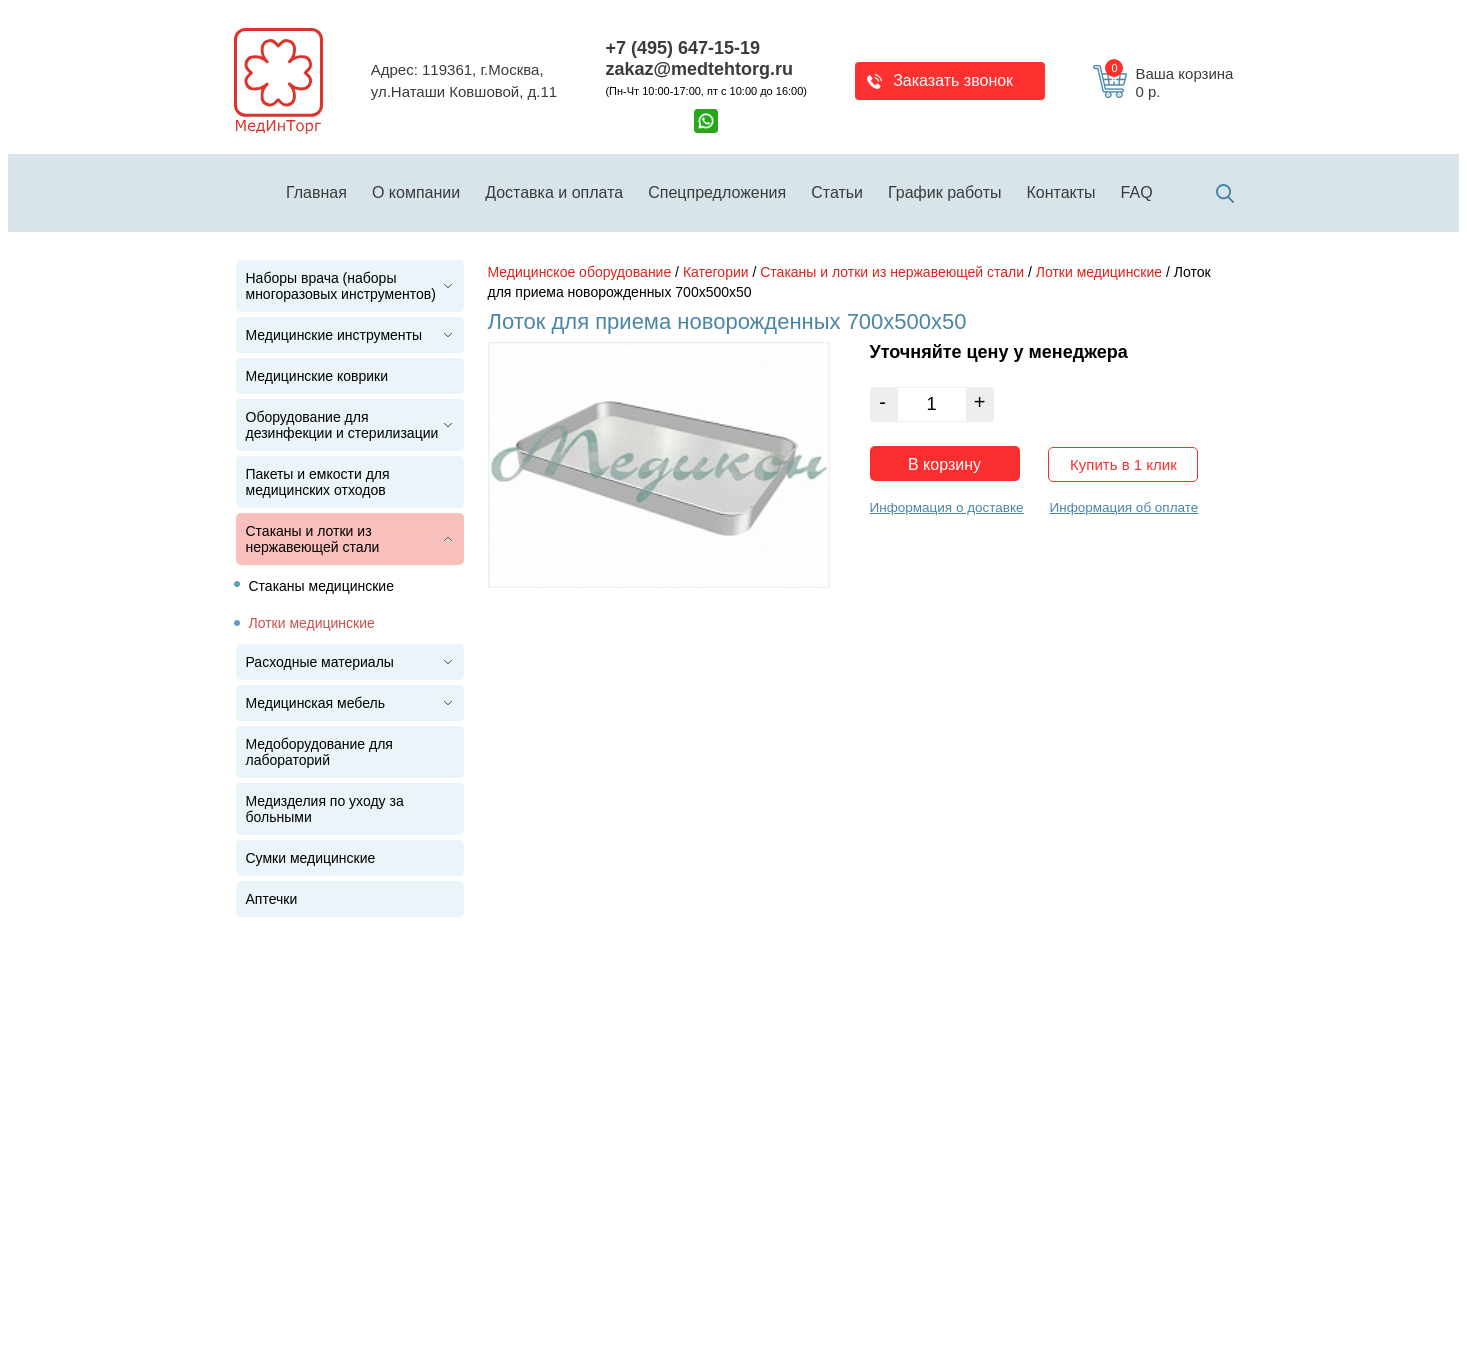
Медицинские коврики (317, 376)
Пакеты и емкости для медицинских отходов (318, 482)
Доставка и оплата (554, 192)
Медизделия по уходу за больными (325, 809)
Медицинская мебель (315, 703)
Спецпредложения (717, 192)
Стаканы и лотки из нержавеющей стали (313, 539)
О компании (416, 192)
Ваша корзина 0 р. (1169, 83)
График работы (944, 192)
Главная (316, 192)
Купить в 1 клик (1123, 464)
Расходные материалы (320, 662)
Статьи (837, 192)
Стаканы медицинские (321, 586)
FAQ (1137, 192)
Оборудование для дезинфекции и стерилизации (342, 425)
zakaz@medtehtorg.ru (699, 69)
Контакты (1061, 192)
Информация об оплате (1123, 507)
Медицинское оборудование (580, 272)
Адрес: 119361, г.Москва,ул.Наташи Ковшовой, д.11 (464, 81)
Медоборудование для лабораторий (319, 752)
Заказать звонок (953, 80)
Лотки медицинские (312, 623)
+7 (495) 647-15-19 (682, 48)
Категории (716, 272)
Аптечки (272, 899)
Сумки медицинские (311, 858)
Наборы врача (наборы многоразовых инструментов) (341, 286)
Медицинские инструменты (334, 335)
